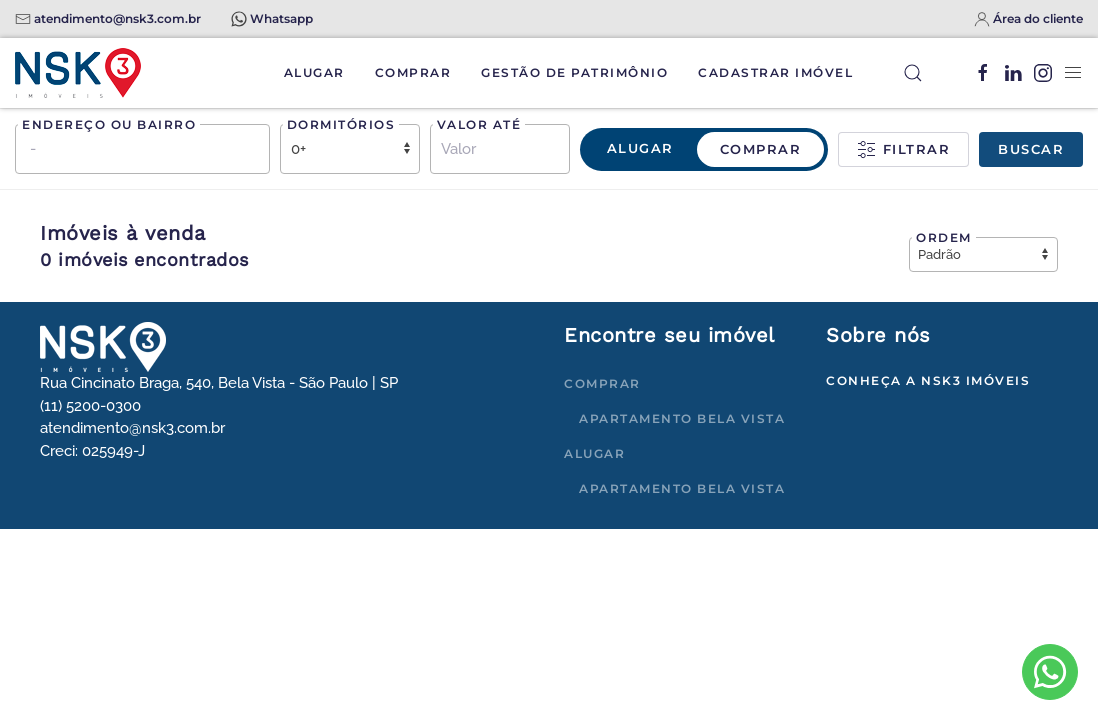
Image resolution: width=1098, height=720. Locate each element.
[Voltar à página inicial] (78, 73)
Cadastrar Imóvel (775, 72)
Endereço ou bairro (109, 124)
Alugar (314, 72)
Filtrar (903, 150)
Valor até (479, 124)
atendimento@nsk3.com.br (117, 18)
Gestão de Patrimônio (574, 72)
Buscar (1031, 149)
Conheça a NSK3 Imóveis (928, 380)
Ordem (944, 237)
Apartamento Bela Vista (682, 418)
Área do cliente (1038, 18)
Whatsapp (281, 18)
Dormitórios (341, 124)
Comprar (413, 72)
